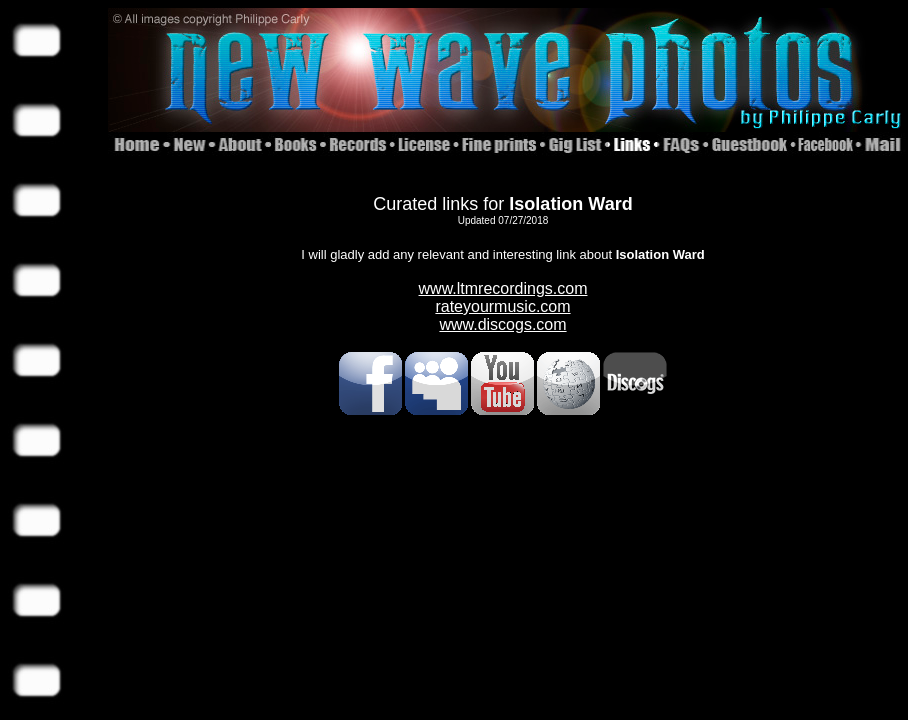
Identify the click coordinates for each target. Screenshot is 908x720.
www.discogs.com (502, 324)
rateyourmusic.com (502, 306)
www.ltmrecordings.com (503, 288)
